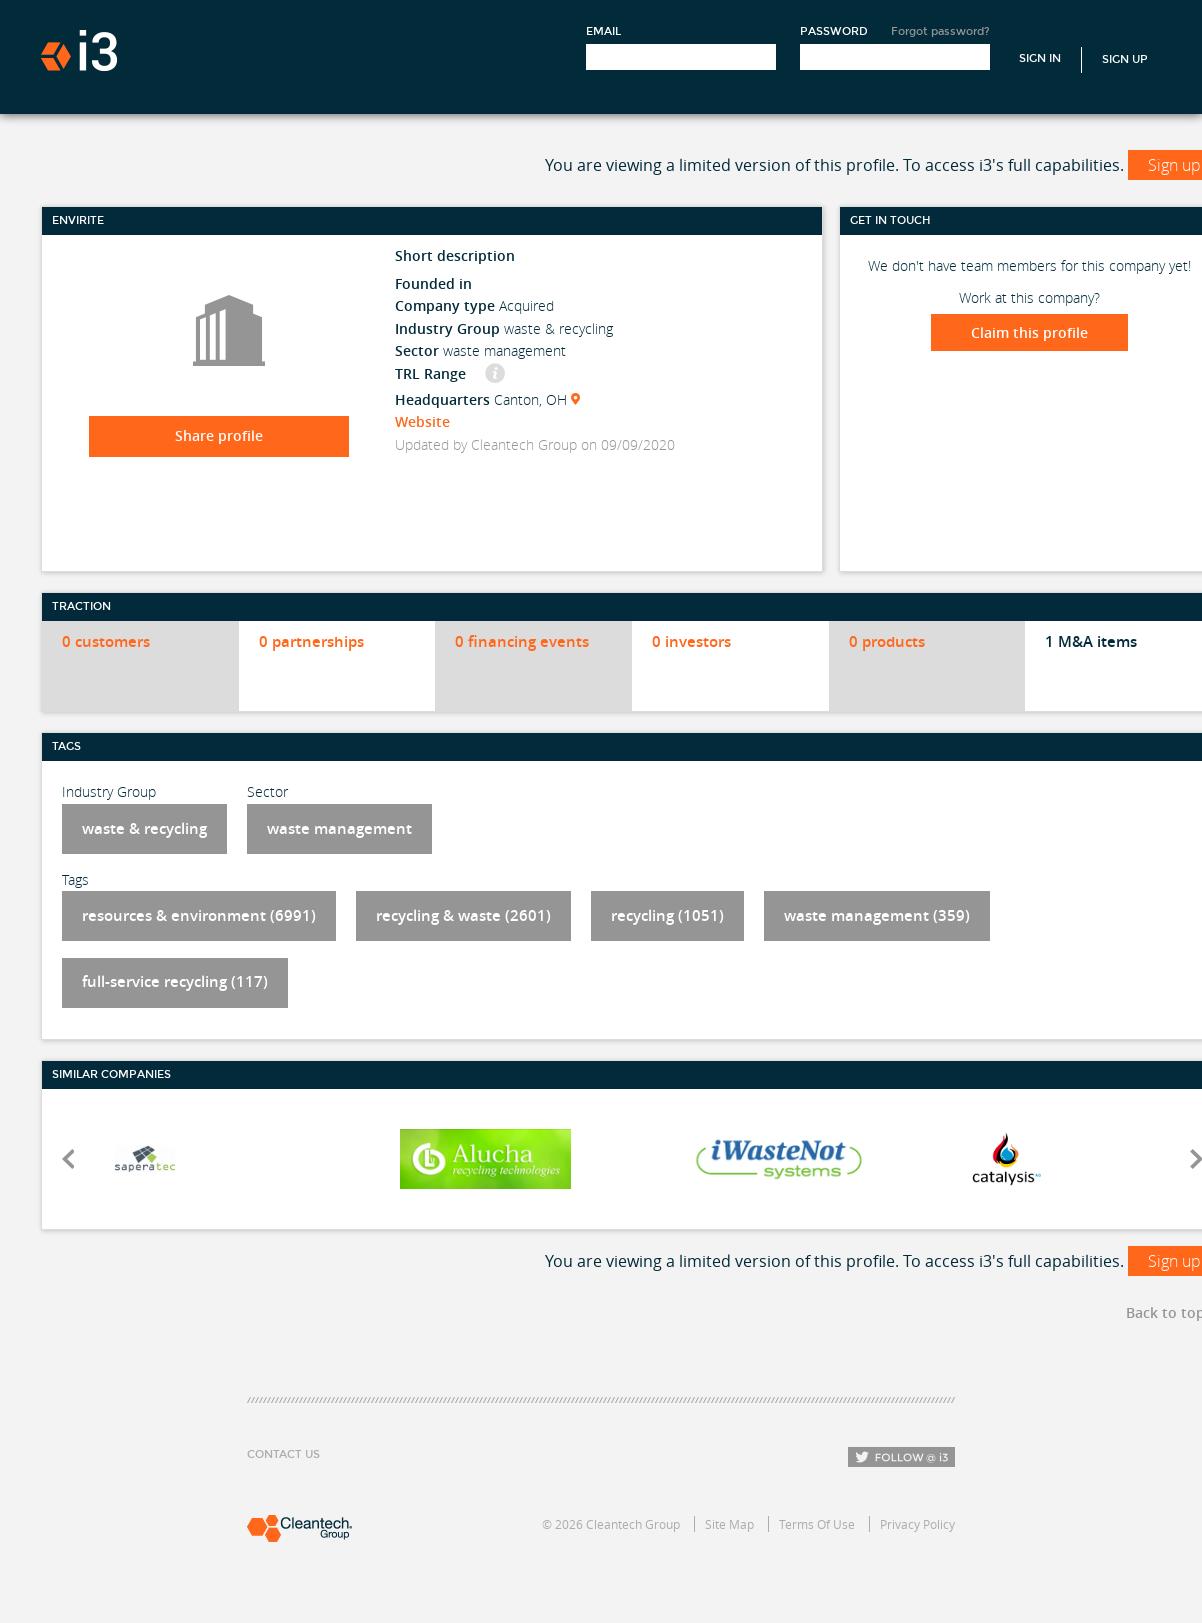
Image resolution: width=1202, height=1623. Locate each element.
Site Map (729, 1524)
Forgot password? (940, 31)
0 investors (691, 641)
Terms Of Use (817, 1524)
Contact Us (283, 1454)
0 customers (106, 641)
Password (834, 31)
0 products (887, 641)
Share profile (219, 435)
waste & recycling (144, 828)
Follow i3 (901, 1457)
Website (422, 421)
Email (603, 31)
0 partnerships (311, 641)
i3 (79, 50)
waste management (339, 828)
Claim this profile (1029, 332)
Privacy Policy (917, 1524)
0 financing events (522, 641)
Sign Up (1125, 59)
